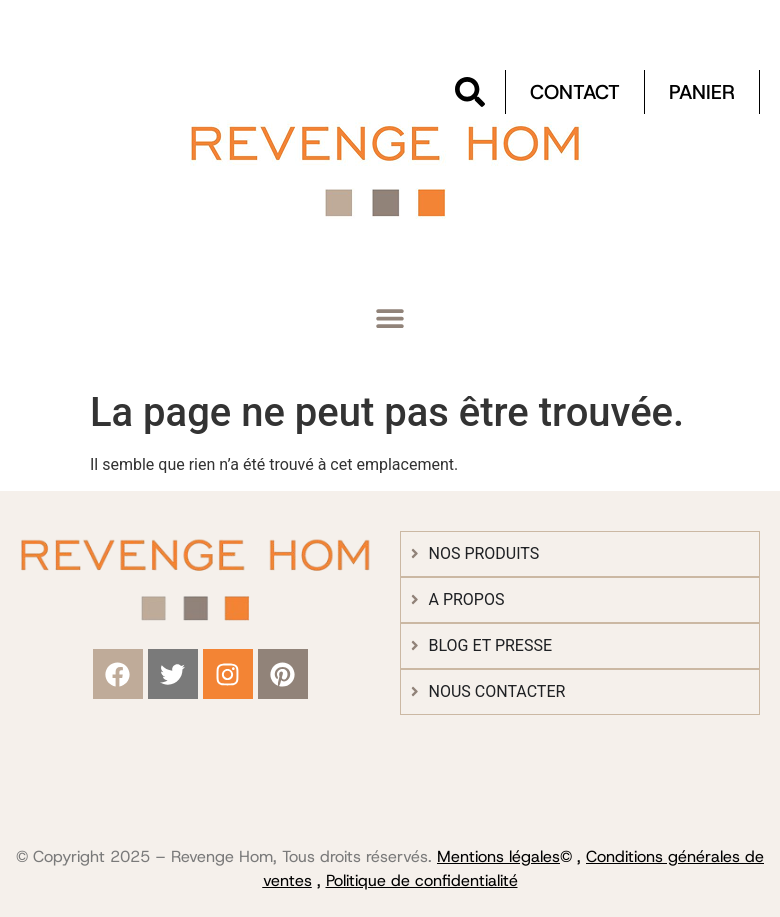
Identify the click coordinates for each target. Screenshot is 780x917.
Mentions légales (498, 856)
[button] (390, 318)
